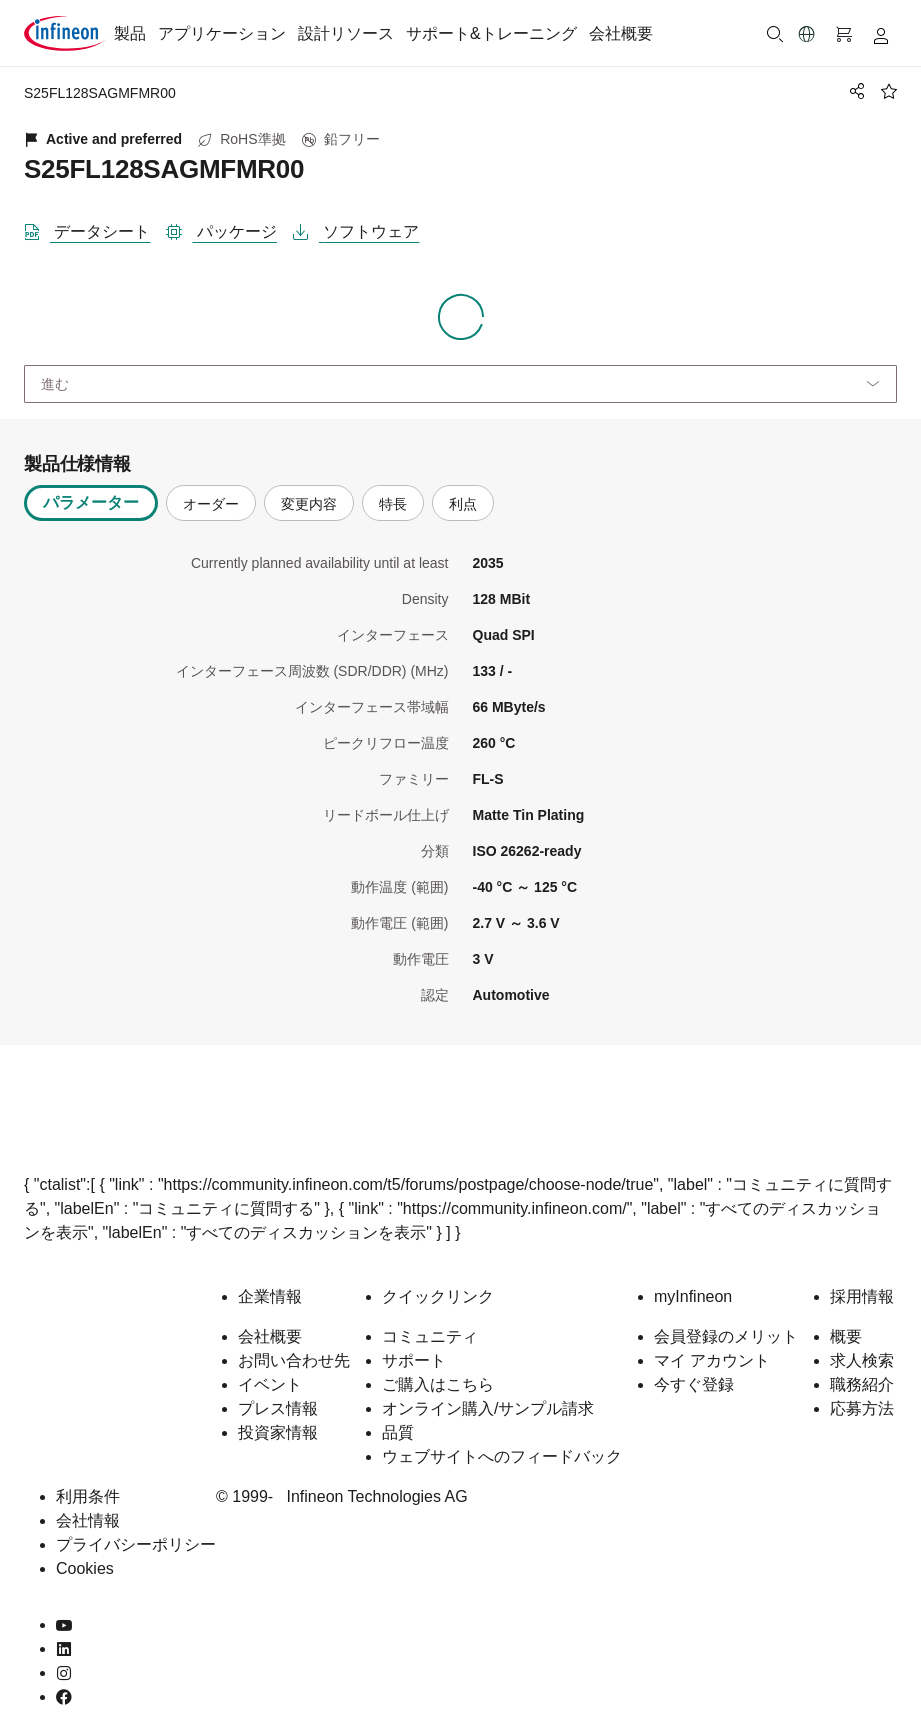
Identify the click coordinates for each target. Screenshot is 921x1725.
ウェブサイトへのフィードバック (502, 1456)
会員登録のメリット (726, 1336)
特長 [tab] (393, 504)
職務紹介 (862, 1384)
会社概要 (621, 33)
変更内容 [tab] (309, 504)
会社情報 (88, 1520)
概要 (846, 1336)
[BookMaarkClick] (889, 91)
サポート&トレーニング (491, 33)
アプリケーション (222, 33)
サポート (414, 1360)
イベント (270, 1384)
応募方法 (862, 1408)
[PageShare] (854, 91)
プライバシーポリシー (136, 1544)
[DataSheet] (95, 228)
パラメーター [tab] (91, 502)
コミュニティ (430, 1336)
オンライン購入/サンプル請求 (488, 1408)
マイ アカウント (712, 1360)
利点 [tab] (463, 504)
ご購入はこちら (438, 1384)
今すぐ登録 (694, 1384)
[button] (807, 34)
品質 (398, 1432)
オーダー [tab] (211, 504)
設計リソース (346, 33)
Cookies (85, 1568)
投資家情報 (278, 1432)
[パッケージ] (229, 228)
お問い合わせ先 (294, 1360)
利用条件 (88, 1496)
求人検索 (862, 1360)
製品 (130, 33)
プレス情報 (278, 1408)
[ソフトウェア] (364, 228)
